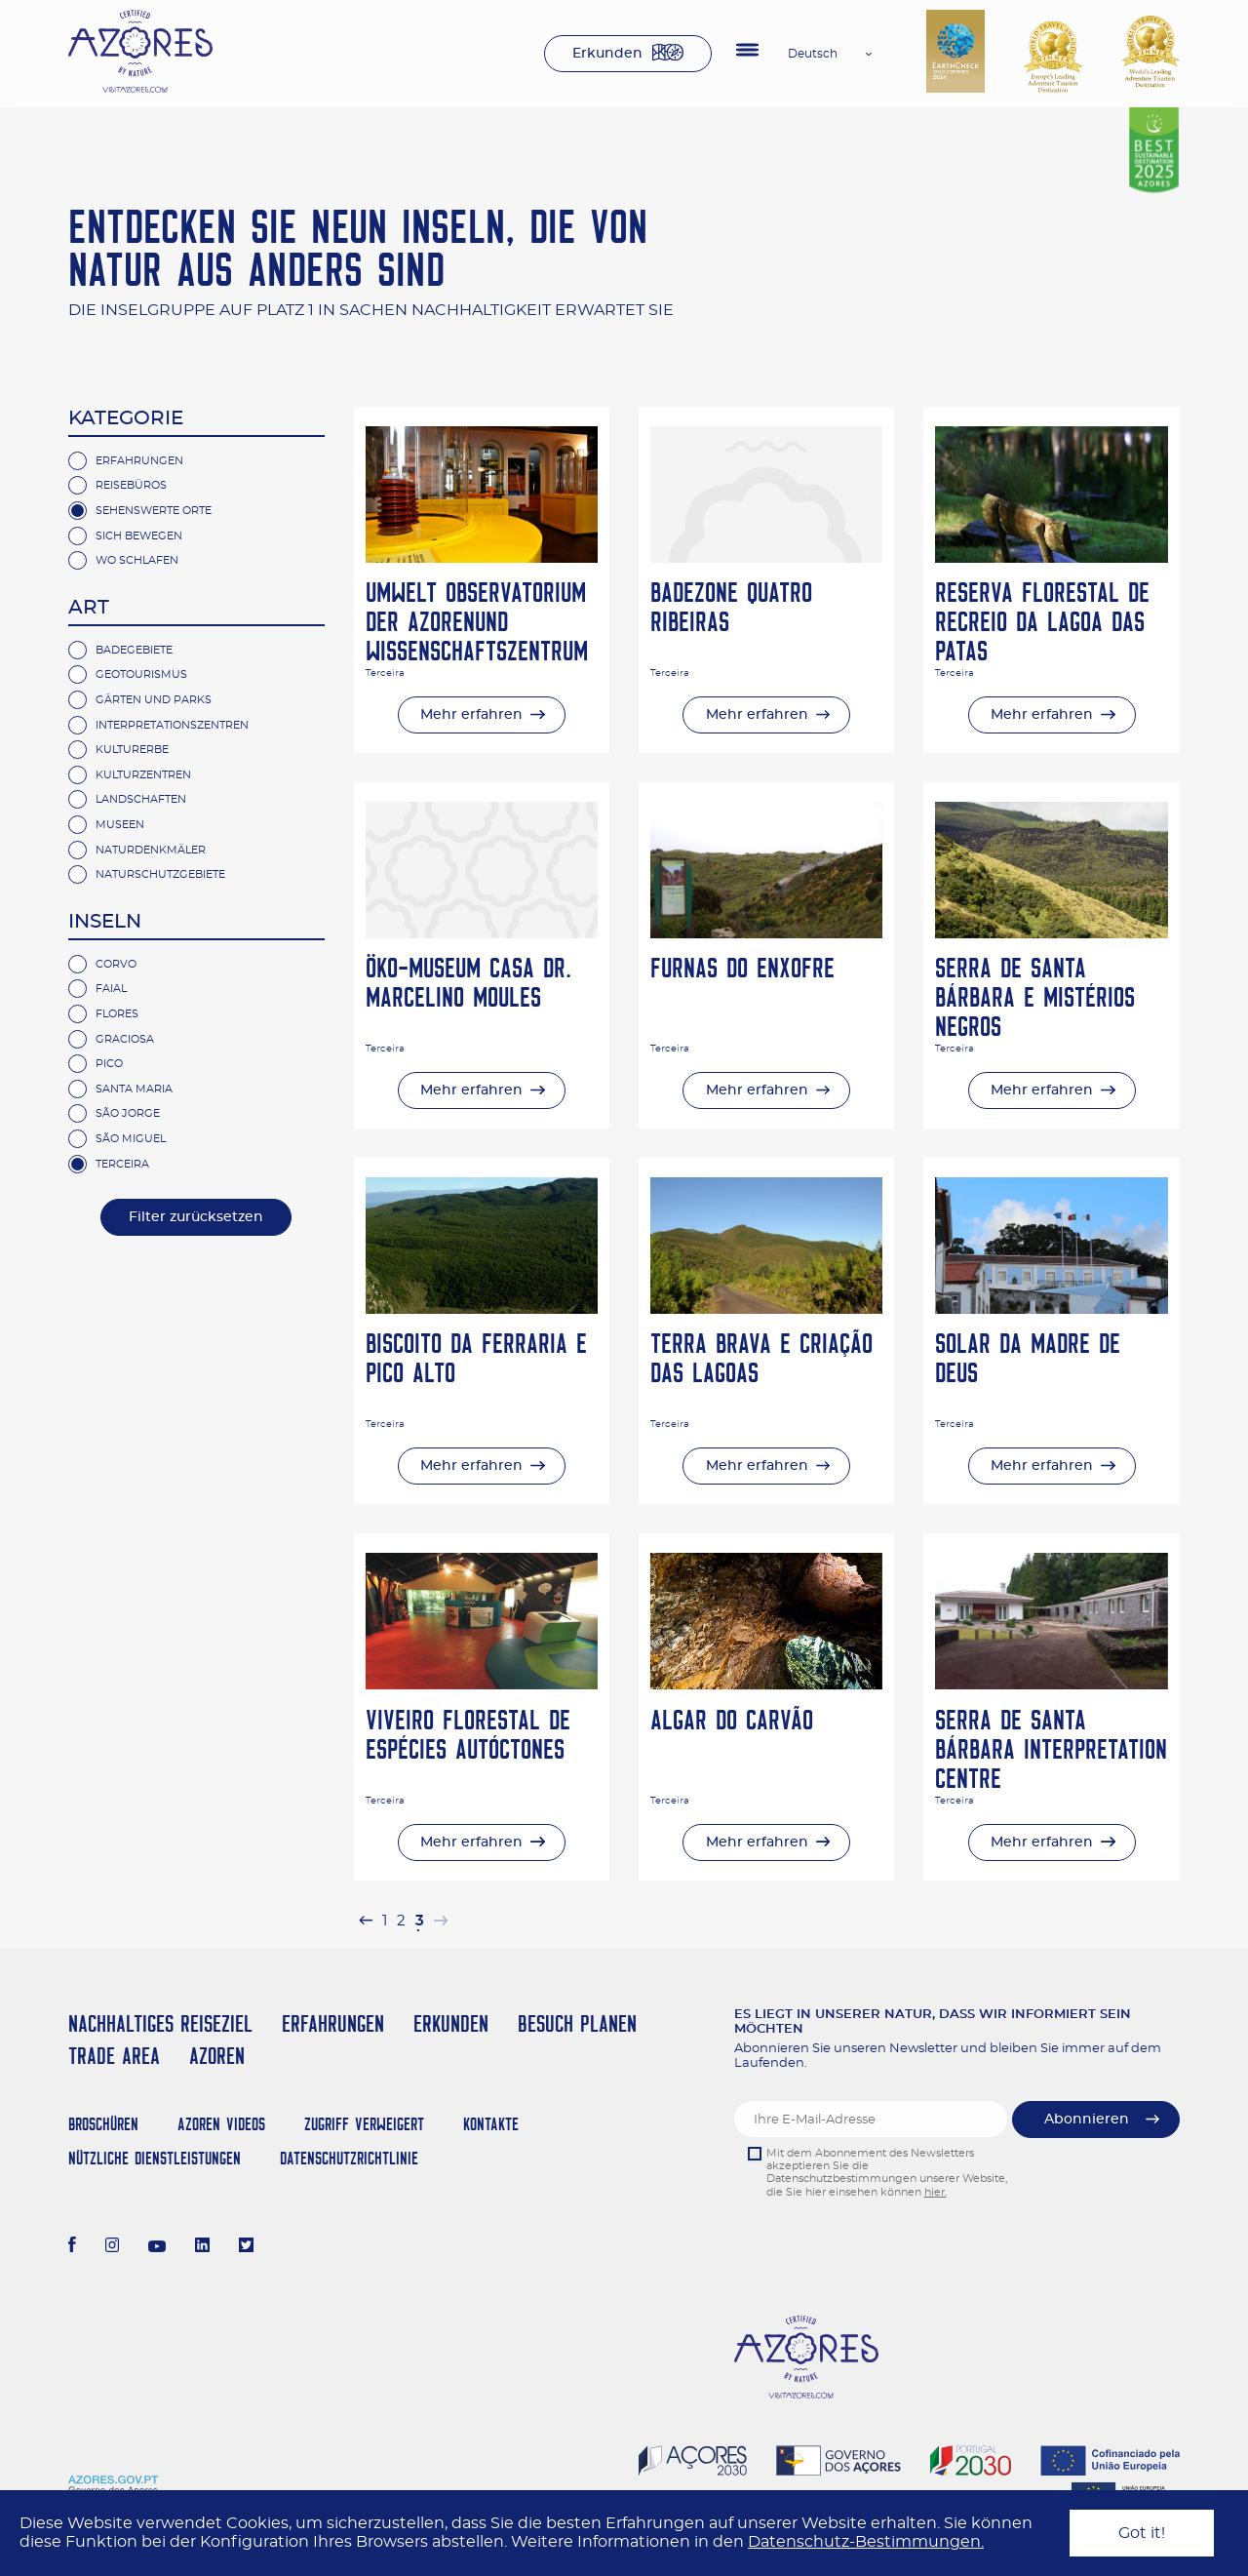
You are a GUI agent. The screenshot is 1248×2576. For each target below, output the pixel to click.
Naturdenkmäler (151, 850)
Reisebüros (131, 485)
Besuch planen (577, 2023)
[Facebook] (72, 2247)
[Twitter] (246, 2247)
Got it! (1141, 2533)
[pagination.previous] (365, 1921)
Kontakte (491, 2124)
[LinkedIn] (202, 2247)
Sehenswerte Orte (154, 510)
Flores (117, 1014)
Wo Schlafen (137, 560)
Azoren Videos (221, 2124)
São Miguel (131, 1138)
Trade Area (114, 2055)
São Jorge (128, 1113)
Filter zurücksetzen (196, 1217)
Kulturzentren (143, 775)
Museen (120, 824)
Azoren (217, 2055)
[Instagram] (112, 2247)
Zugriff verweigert (364, 2124)
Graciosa (125, 1039)
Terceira (122, 1164)
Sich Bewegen (139, 536)
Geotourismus (141, 674)
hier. (935, 2192)
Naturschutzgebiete (160, 874)
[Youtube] (157, 2247)
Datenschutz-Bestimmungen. (866, 2542)
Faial (111, 988)
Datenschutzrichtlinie (349, 2158)
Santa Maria (134, 1089)
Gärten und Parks (154, 699)
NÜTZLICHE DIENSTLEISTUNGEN (154, 2158)
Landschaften (141, 799)
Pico (109, 1063)
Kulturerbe (132, 749)
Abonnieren (1086, 2119)
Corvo (116, 964)
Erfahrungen (139, 461)
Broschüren (103, 2124)
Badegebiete (134, 650)
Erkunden (607, 53)
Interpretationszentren (172, 725)
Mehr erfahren (471, 715)
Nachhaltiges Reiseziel (160, 2023)
